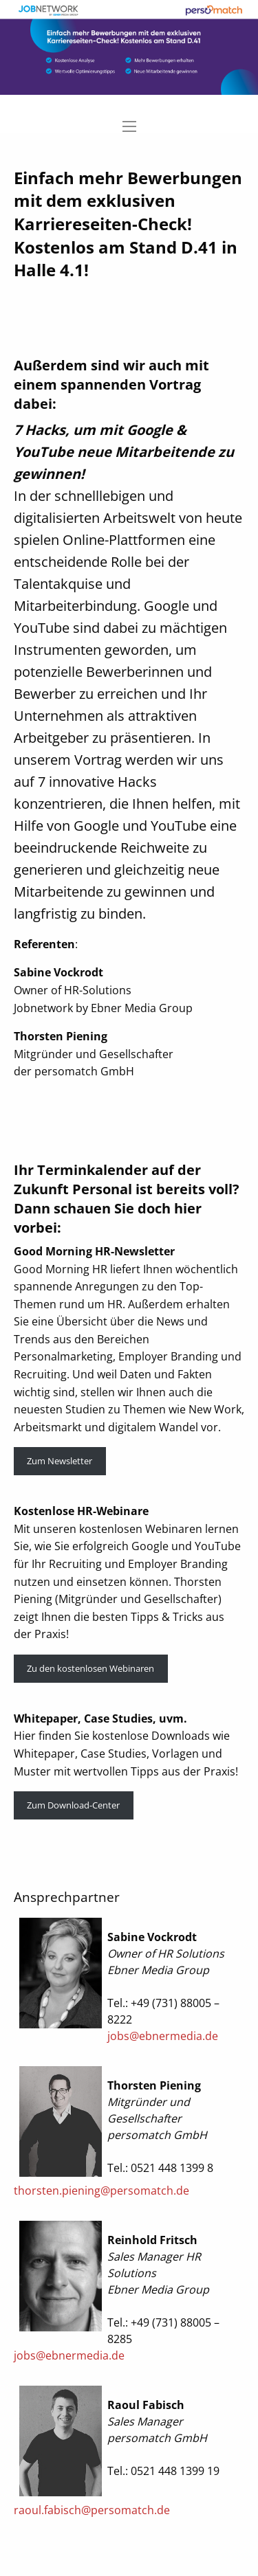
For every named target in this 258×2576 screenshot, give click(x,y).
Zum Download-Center (73, 1805)
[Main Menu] (129, 126)
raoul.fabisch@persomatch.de (92, 2510)
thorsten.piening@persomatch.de (101, 2190)
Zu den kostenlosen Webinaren (90, 1668)
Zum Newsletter (59, 1461)
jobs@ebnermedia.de (162, 2035)
